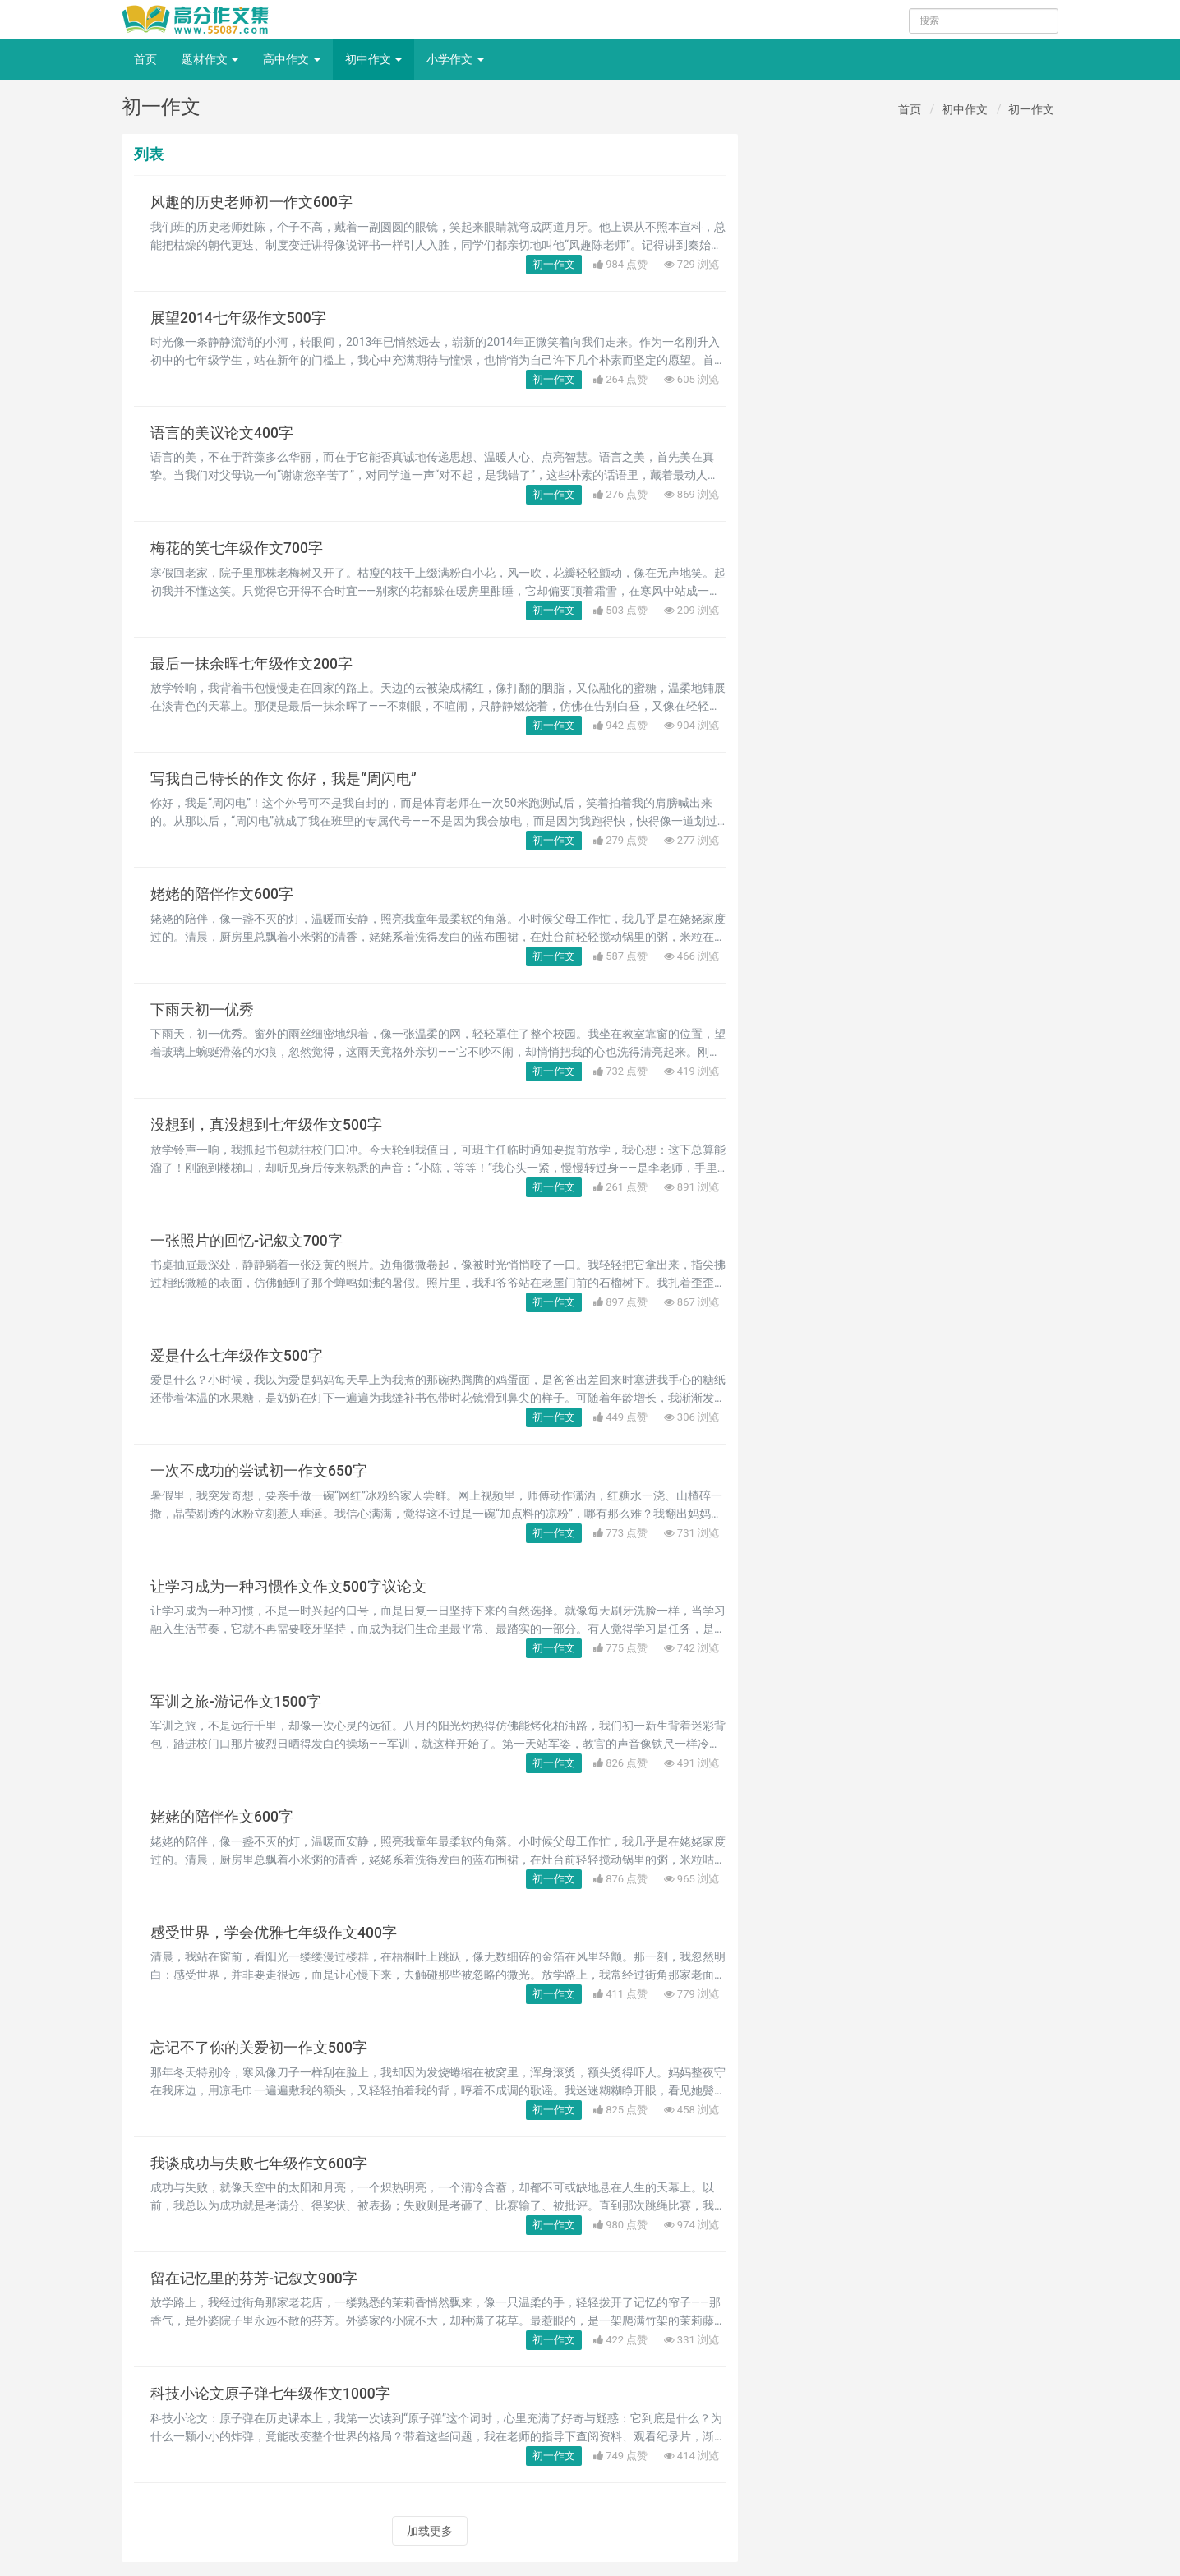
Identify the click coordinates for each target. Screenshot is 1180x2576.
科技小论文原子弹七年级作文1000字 (270, 2393)
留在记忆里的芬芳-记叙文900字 (253, 2278)
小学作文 (454, 59)
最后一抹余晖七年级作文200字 (251, 664)
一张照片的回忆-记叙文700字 (246, 1241)
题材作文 (210, 59)
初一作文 (1031, 109)
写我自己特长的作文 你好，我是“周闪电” (283, 779)
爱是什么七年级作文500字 (236, 1356)
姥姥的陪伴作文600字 (221, 894)
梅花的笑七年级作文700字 (236, 548)
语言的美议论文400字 (221, 433)
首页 (145, 59)
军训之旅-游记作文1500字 (235, 1702)
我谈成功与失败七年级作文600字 (258, 2163)
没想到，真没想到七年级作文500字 (266, 1125)
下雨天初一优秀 (202, 1010)
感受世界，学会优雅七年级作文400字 (273, 1932)
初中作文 (373, 59)
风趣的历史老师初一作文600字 (251, 202)
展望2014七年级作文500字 (238, 318)
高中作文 (291, 59)
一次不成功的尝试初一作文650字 (258, 1471)
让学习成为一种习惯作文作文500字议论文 (288, 1586)
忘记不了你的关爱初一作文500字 (258, 2047)
